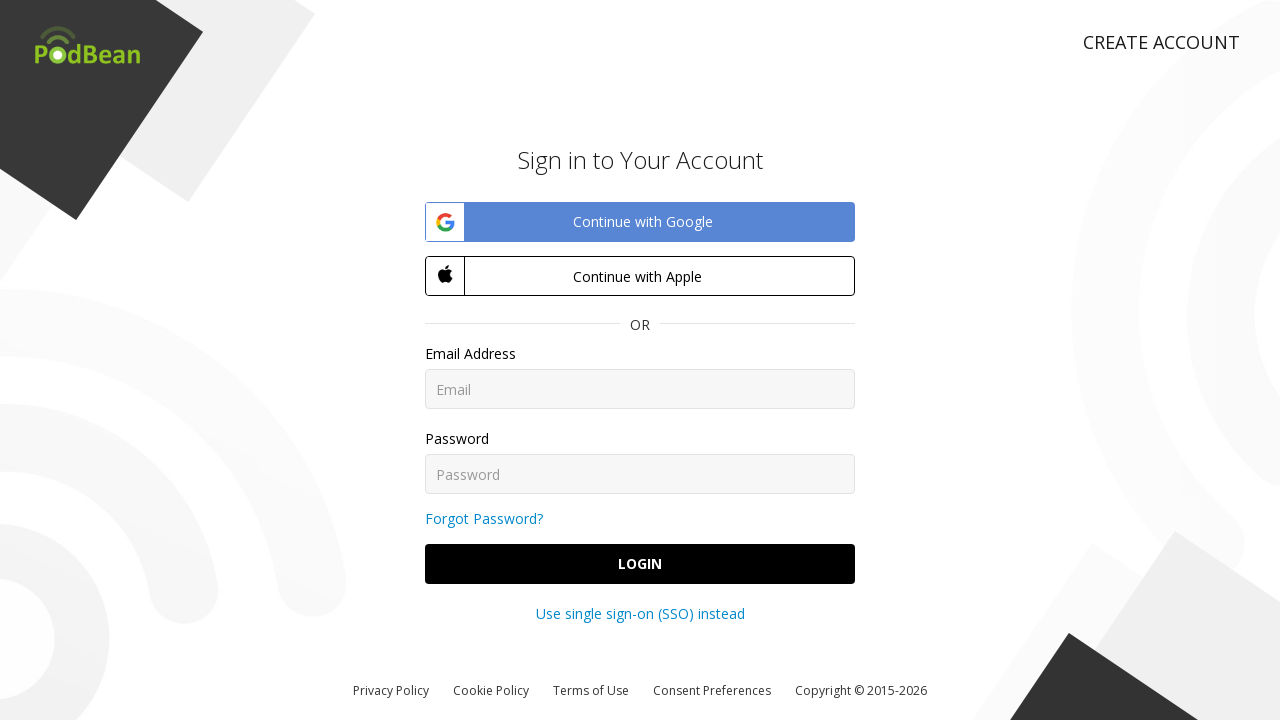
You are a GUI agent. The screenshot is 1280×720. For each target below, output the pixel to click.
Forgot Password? (484, 518)
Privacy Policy (391, 690)
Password (457, 438)
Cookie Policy (491, 690)
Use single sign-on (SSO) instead (640, 613)
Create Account (1161, 42)
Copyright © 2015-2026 (861, 690)
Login (640, 563)
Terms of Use (591, 690)
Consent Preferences (712, 690)
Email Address (470, 353)
